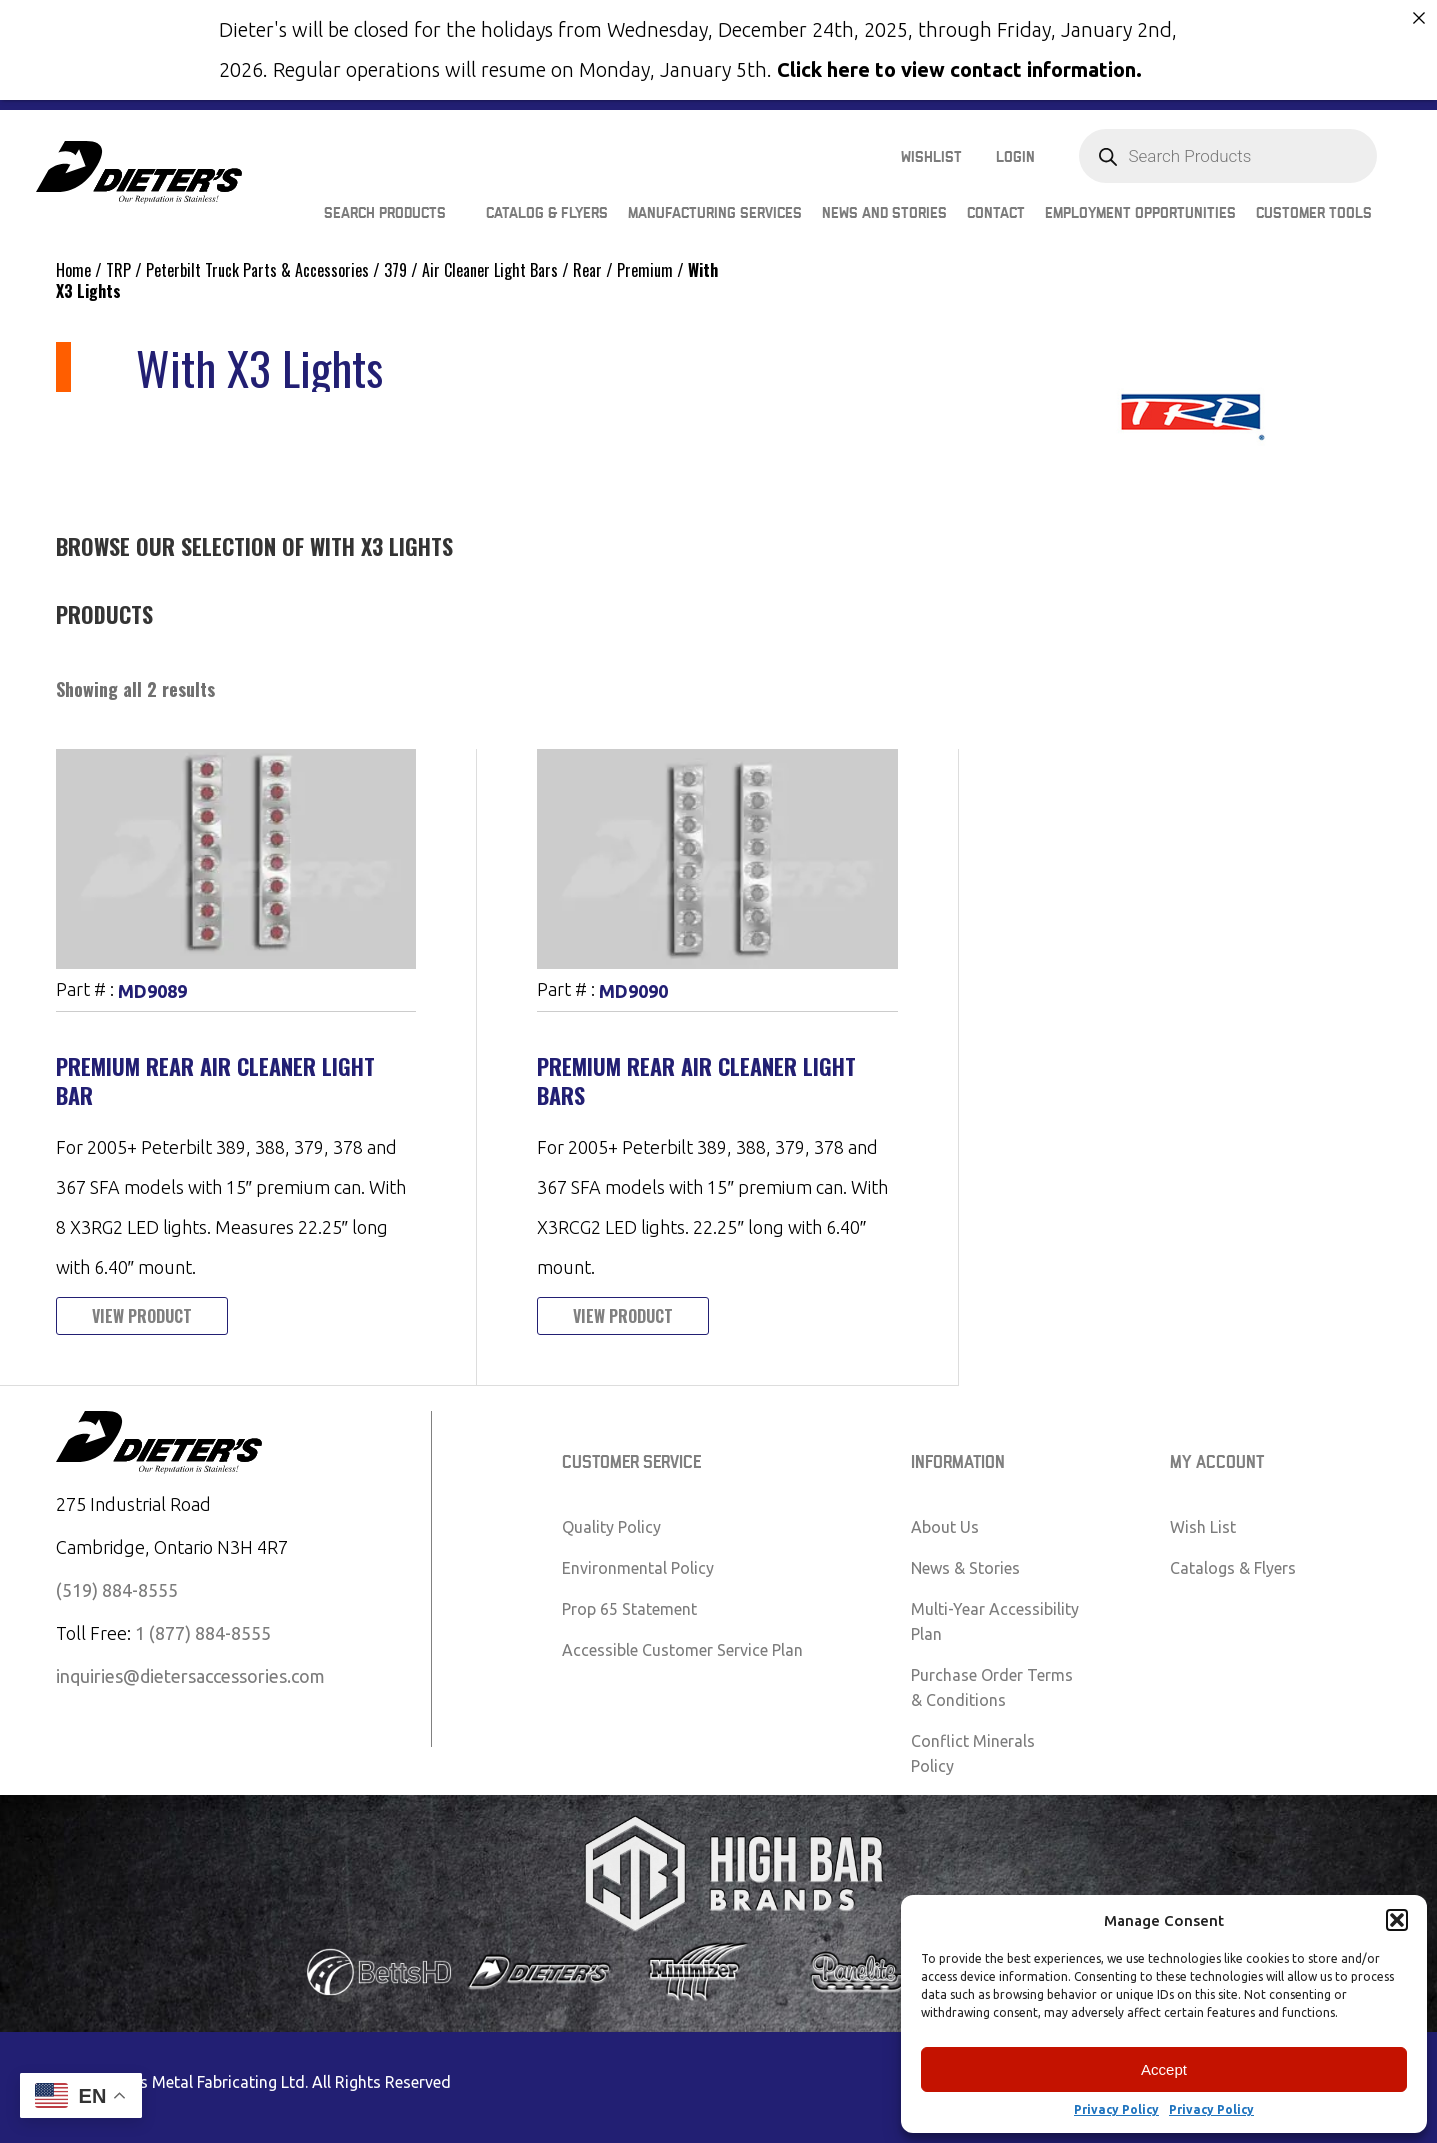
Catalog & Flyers (547, 213)
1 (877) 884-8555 (203, 1633)
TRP (118, 270)
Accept (1164, 2069)
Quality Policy (611, 1527)
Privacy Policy (1116, 2109)
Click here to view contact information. (959, 69)
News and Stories (884, 213)
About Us (945, 1527)
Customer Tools (1314, 213)
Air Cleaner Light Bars (490, 270)
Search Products (385, 213)
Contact (996, 213)
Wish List (1203, 1527)
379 (395, 270)
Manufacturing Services (715, 213)
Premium (645, 270)
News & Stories (965, 1568)
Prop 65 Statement (629, 1609)
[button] (1397, 1920)
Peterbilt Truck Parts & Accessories (257, 270)
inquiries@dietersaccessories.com (190, 1676)
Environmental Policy (638, 1568)
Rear (587, 270)
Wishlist (931, 157)
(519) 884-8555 (117, 1590)
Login (1015, 157)
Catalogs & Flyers (1233, 1568)
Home (73, 270)
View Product (142, 1316)
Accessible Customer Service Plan (682, 1650)
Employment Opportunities (1140, 213)
